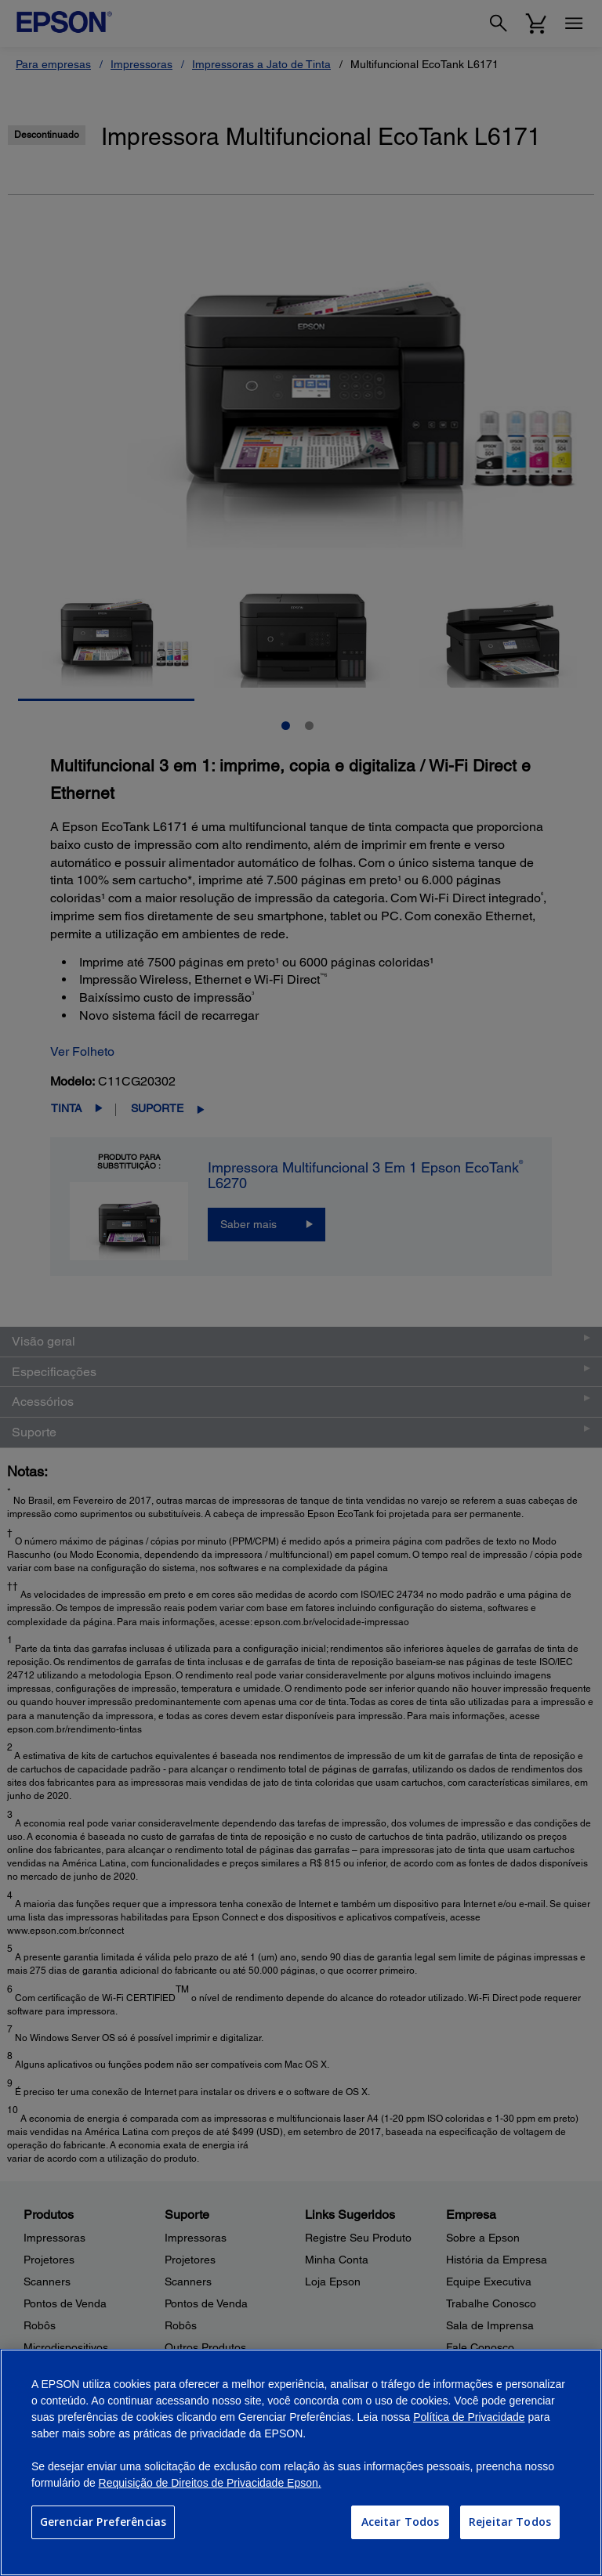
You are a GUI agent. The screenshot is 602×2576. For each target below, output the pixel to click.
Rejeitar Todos (510, 2521)
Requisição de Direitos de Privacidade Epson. (210, 2483)
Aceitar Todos (400, 2521)
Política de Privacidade (468, 2417)
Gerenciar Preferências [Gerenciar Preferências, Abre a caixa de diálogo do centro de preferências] (103, 2521)
